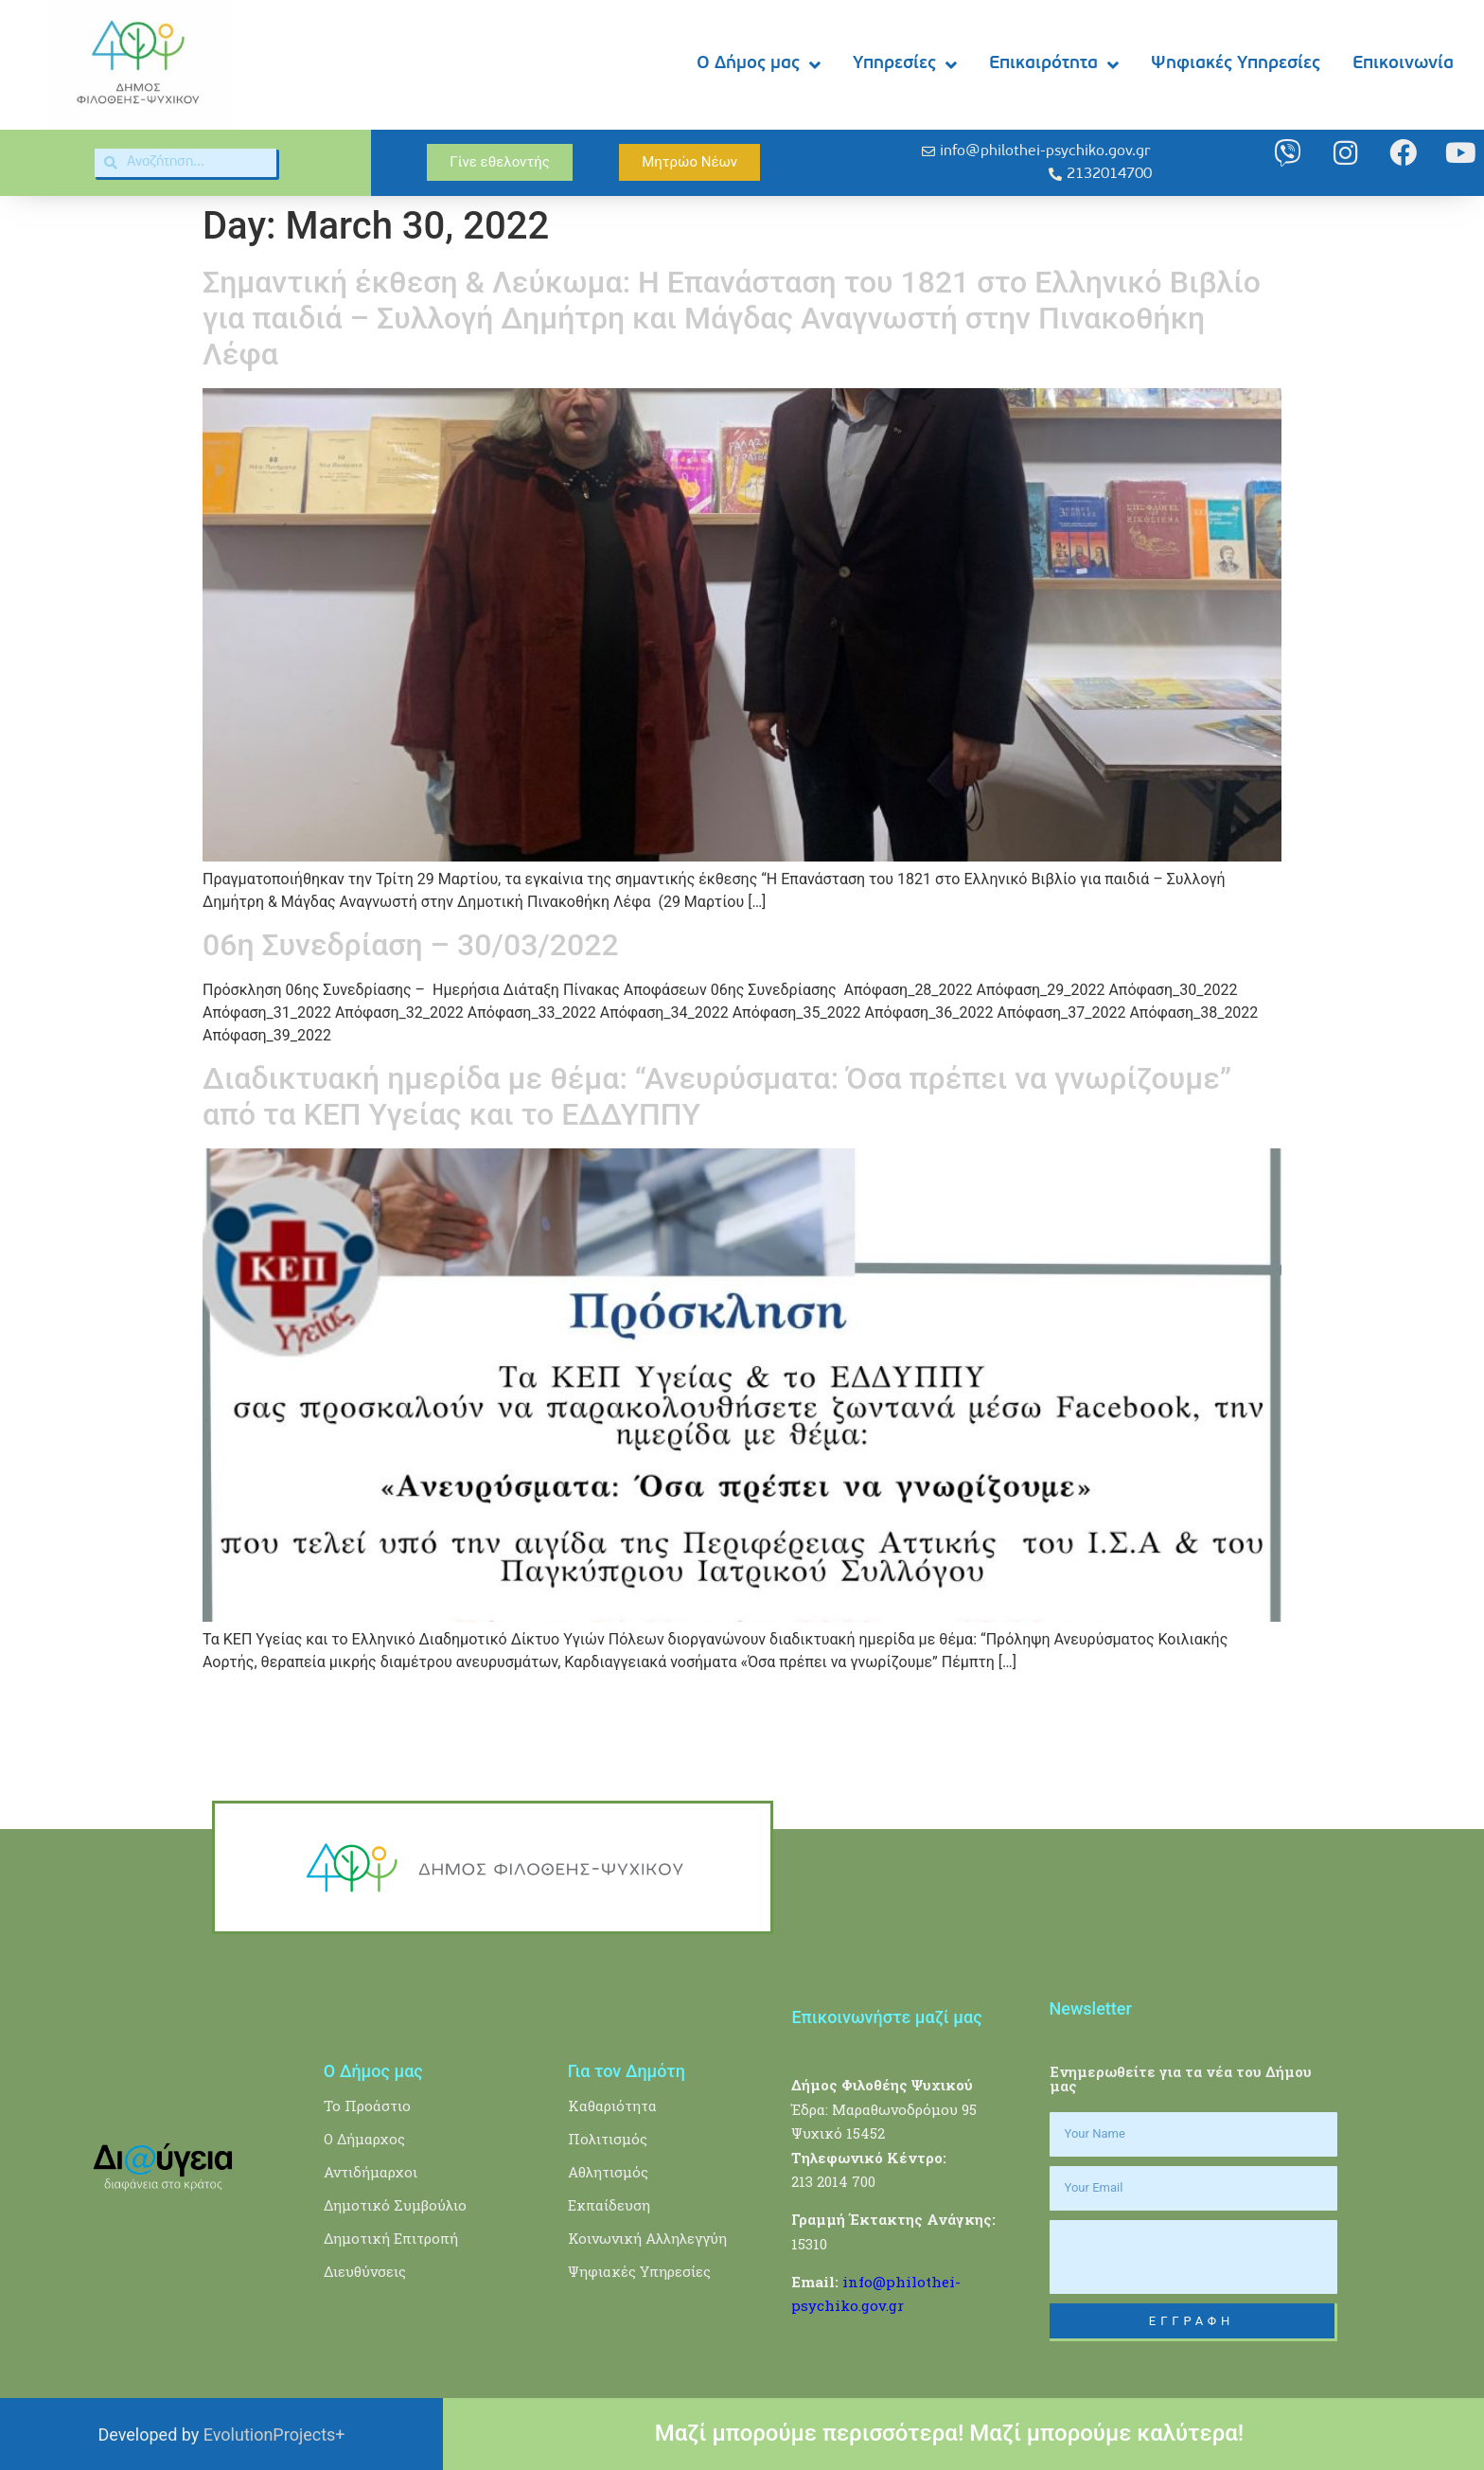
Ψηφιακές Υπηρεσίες (1235, 64)
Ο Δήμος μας (759, 64)
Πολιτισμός (607, 2138)
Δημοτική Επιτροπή (391, 2238)
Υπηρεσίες (905, 64)
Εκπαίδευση (609, 2204)
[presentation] (1193, 2257)
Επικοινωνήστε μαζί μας (886, 2017)
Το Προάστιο (367, 2105)
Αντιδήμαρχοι (370, 2171)
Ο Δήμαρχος (364, 2138)
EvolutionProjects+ (274, 2434)
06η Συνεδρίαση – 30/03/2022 (411, 945)
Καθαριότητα (612, 2105)
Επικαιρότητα (1054, 64)
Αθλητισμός (608, 2171)
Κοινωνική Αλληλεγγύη (647, 2238)
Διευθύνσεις (365, 2271)
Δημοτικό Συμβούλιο (395, 2204)
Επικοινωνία (1403, 64)
